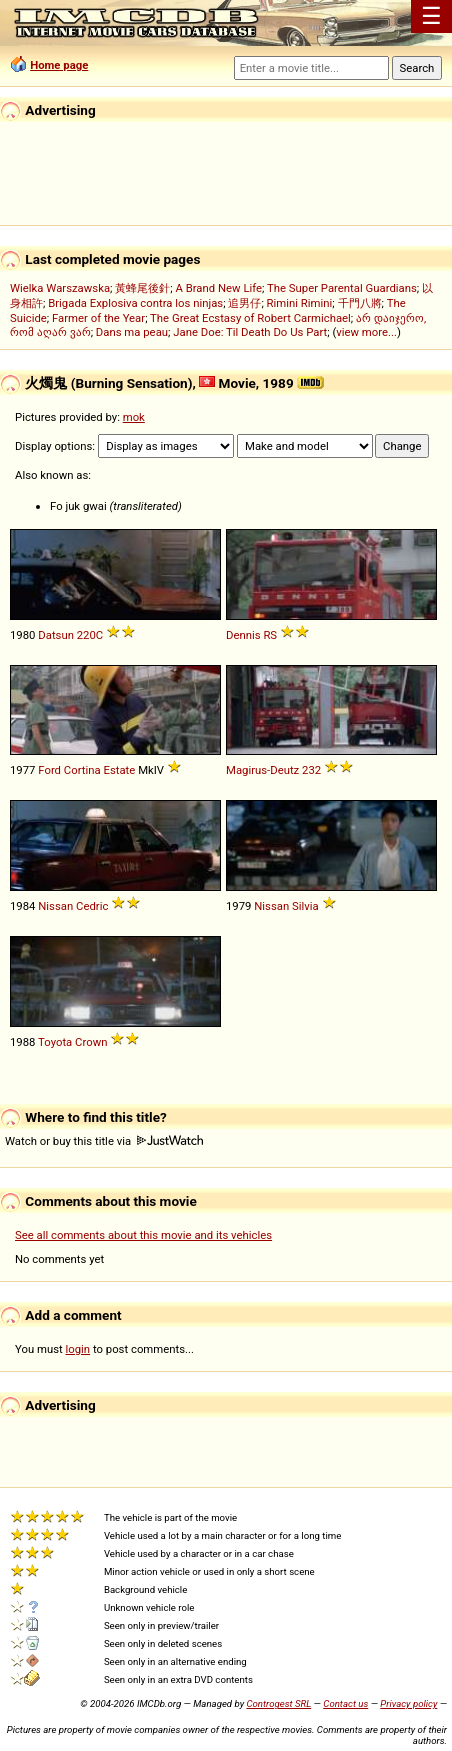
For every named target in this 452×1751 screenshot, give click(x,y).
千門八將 (360, 303)
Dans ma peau (132, 332)
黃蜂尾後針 (142, 288)
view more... (366, 332)
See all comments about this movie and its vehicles (143, 1235)
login (78, 1349)
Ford (49, 770)
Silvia (305, 906)
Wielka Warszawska (60, 288)
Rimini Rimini (300, 303)
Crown (91, 1042)
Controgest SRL (278, 1703)
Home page (59, 65)
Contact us (345, 1703)
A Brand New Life (218, 288)
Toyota (55, 1042)
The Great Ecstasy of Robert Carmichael (250, 318)
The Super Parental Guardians (342, 288)
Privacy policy (408, 1703)
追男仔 (244, 303)
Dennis (243, 635)
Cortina (82, 770)
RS (270, 635)
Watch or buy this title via (104, 1141)
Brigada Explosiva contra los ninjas (135, 303)
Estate (119, 770)
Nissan (55, 906)
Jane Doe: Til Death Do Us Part (250, 332)
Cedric (92, 906)
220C (90, 635)
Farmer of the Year (98, 318)
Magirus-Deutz (262, 770)
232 (311, 770)
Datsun (56, 635)
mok (134, 417)
